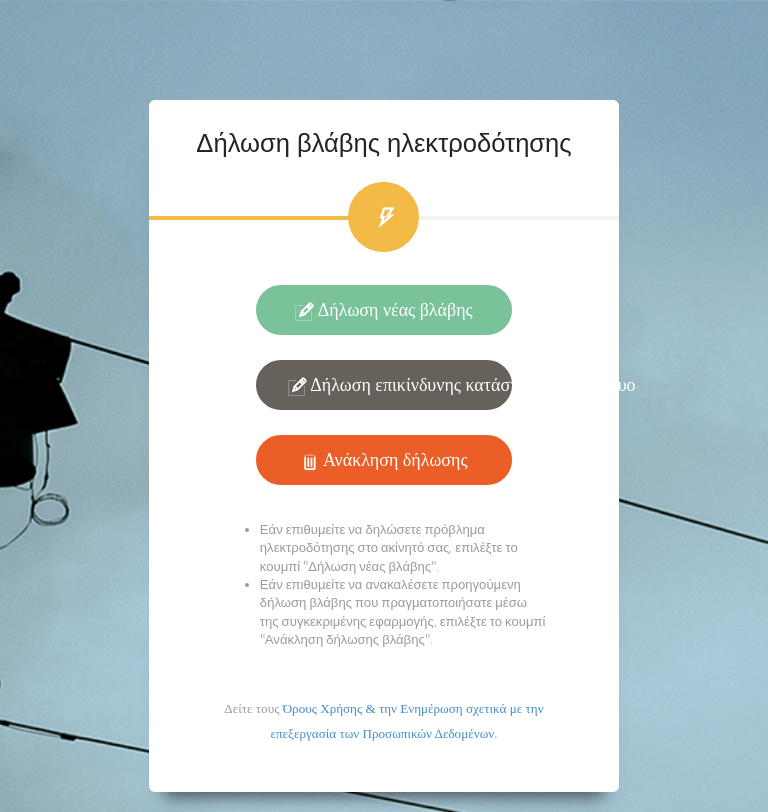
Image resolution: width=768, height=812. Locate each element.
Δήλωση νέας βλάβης (383, 310)
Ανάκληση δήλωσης (383, 460)
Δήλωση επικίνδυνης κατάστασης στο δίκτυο (400, 385)
